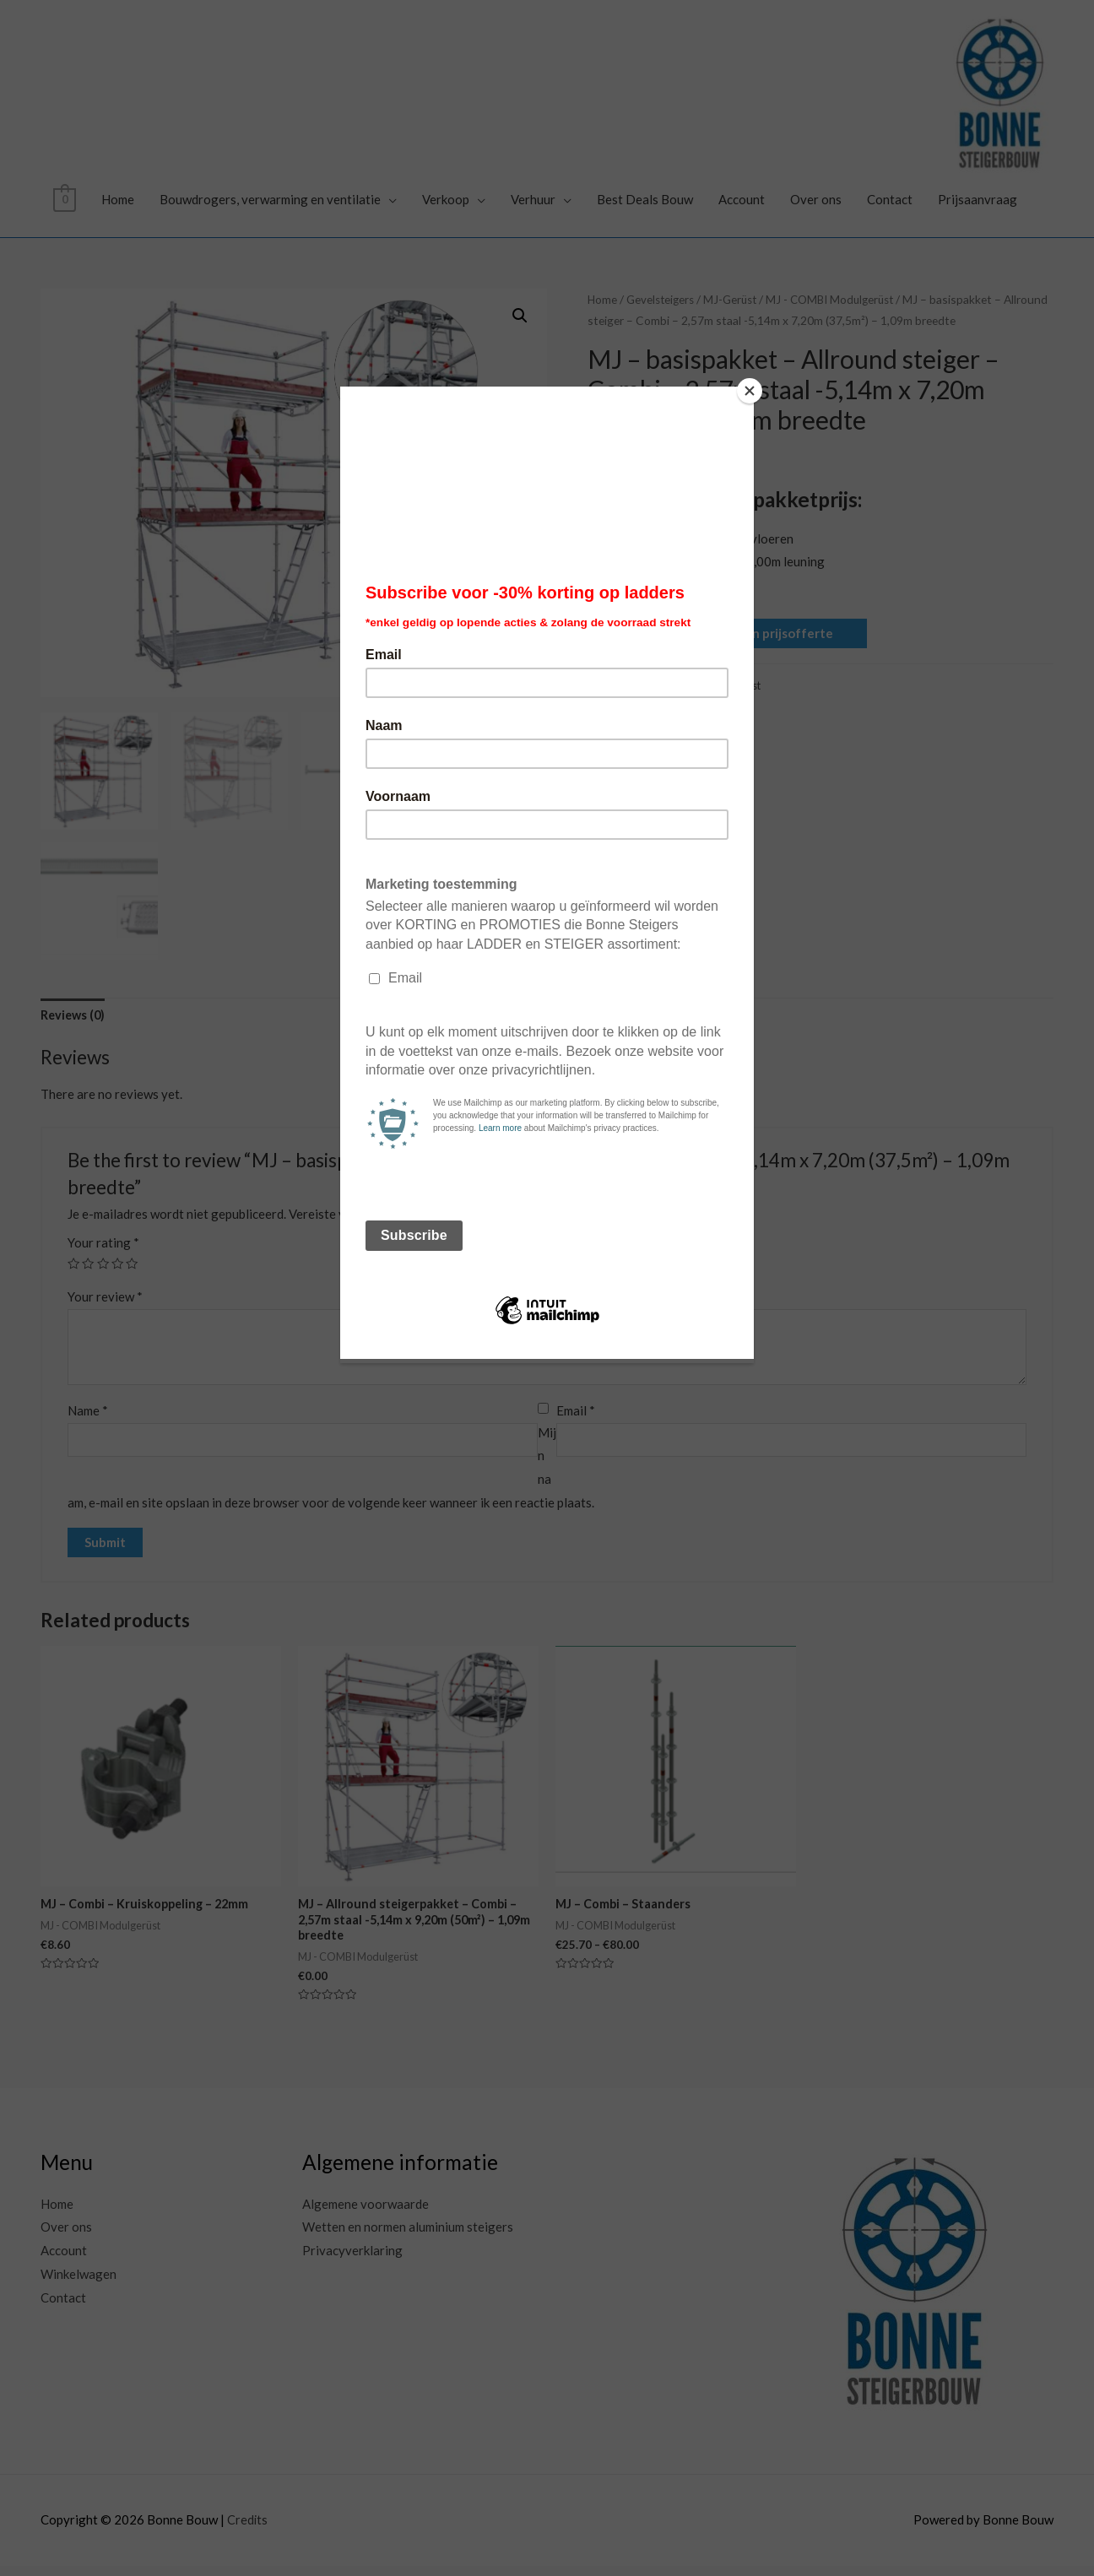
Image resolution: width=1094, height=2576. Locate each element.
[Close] (749, 390)
